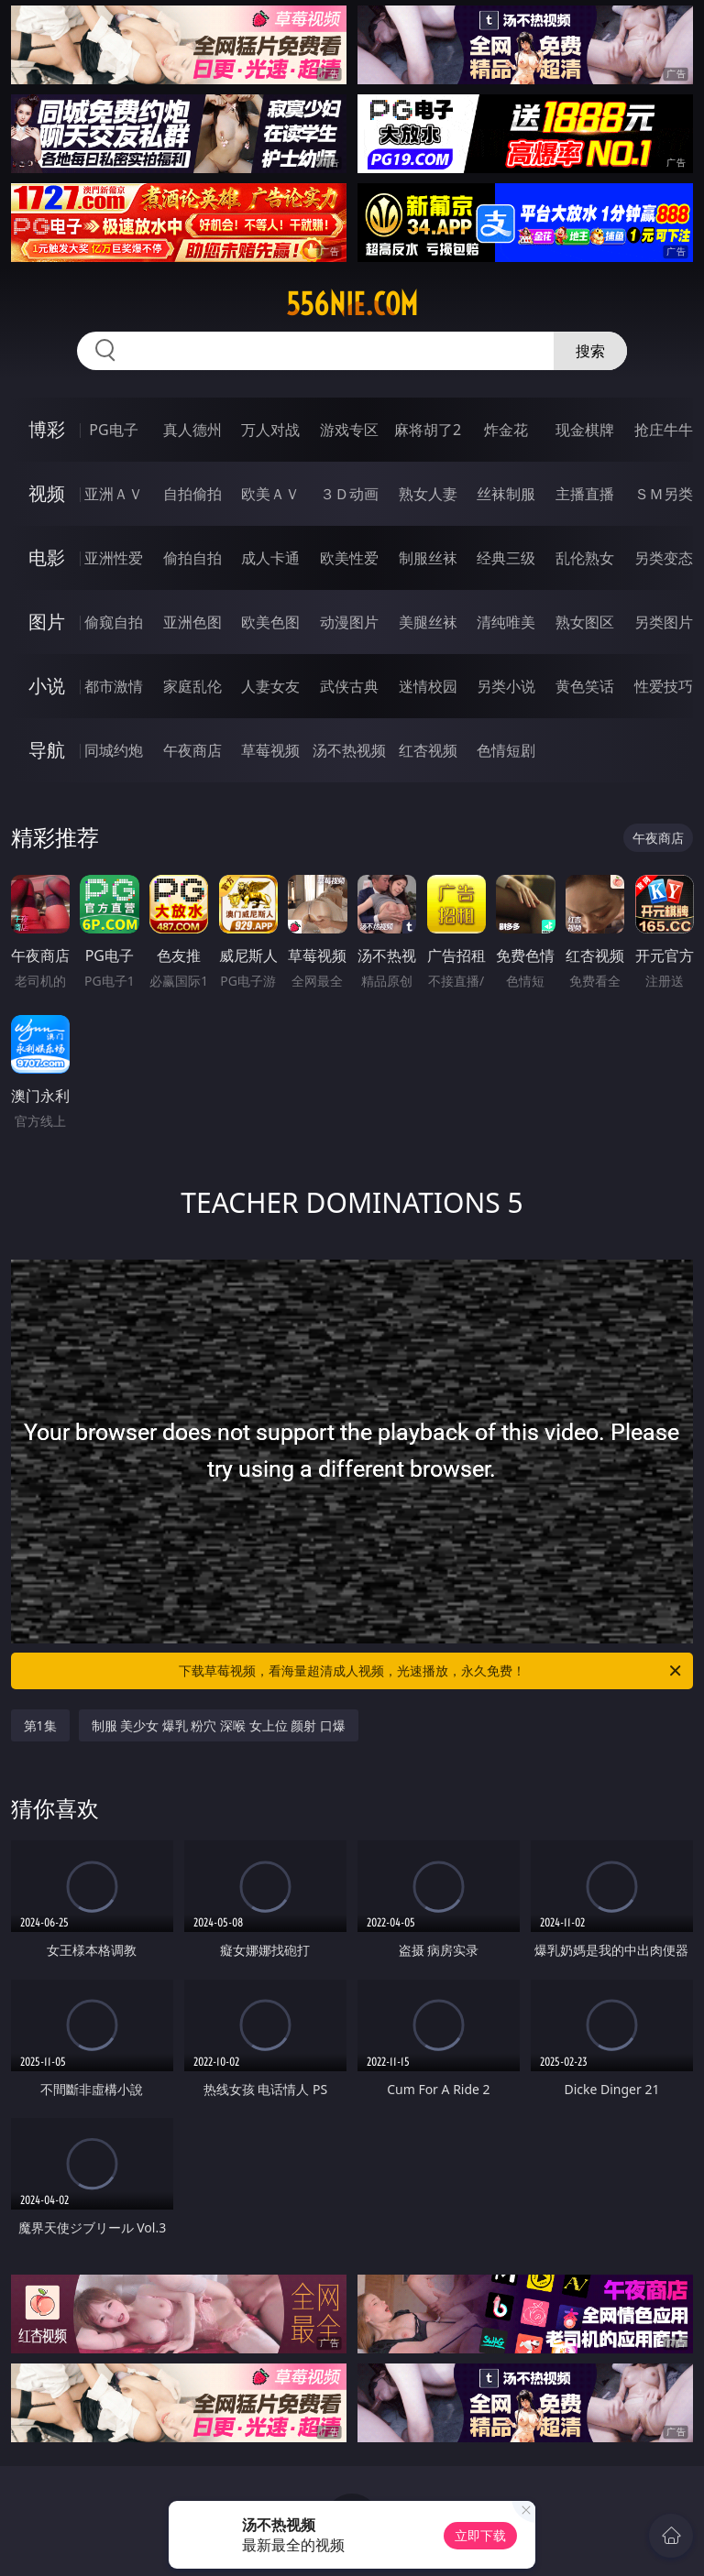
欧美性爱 (349, 558)
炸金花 (506, 430)
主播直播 (585, 494)
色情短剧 (506, 750)
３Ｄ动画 (349, 494)
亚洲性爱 (113, 558)
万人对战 (270, 430)
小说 (46, 685)
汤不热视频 (349, 750)
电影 (46, 557)
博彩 (46, 429)
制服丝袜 (428, 558)
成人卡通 (270, 558)
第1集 (40, 1725)
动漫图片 (349, 622)
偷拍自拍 (192, 558)
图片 (46, 621)
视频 (46, 493)
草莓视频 (270, 750)
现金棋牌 (585, 430)
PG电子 (113, 430)
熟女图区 (585, 622)
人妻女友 (270, 686)
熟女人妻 (428, 494)
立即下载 (480, 2535)
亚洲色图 (192, 622)
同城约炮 (113, 750)
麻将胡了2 (427, 430)
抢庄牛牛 (663, 430)
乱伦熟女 (585, 558)
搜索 (590, 351)
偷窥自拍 (113, 622)
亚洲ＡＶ (113, 494)
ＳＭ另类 (663, 494)
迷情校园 (428, 686)
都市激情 (113, 686)
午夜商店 (192, 750)
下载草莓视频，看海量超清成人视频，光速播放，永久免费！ (431, 1671)
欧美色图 (270, 622)
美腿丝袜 (428, 622)
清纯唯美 (506, 622)
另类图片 (663, 622)
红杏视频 (428, 750)
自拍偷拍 (192, 494)
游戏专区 (349, 430)
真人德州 (192, 430)
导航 (46, 749)
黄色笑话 (585, 686)
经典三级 (506, 558)
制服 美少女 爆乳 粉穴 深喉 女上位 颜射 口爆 (219, 1725)
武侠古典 (349, 686)
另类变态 (663, 558)
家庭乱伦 (192, 686)
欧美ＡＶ (270, 494)
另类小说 (506, 686)
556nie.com (352, 304)
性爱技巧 (663, 686)
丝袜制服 (506, 494)
